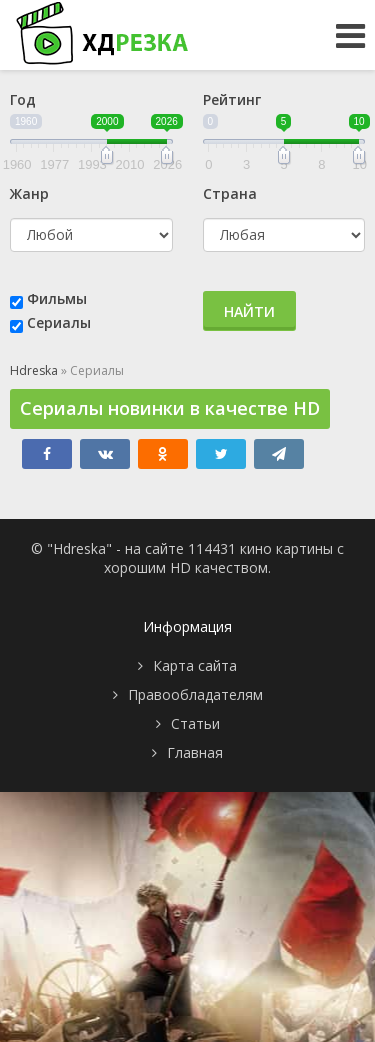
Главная (195, 752)
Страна (230, 193)
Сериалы (59, 322)
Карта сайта (195, 665)
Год (23, 99)
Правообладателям (195, 694)
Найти (249, 311)
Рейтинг (232, 99)
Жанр (29, 193)
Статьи (195, 723)
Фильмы (57, 298)
